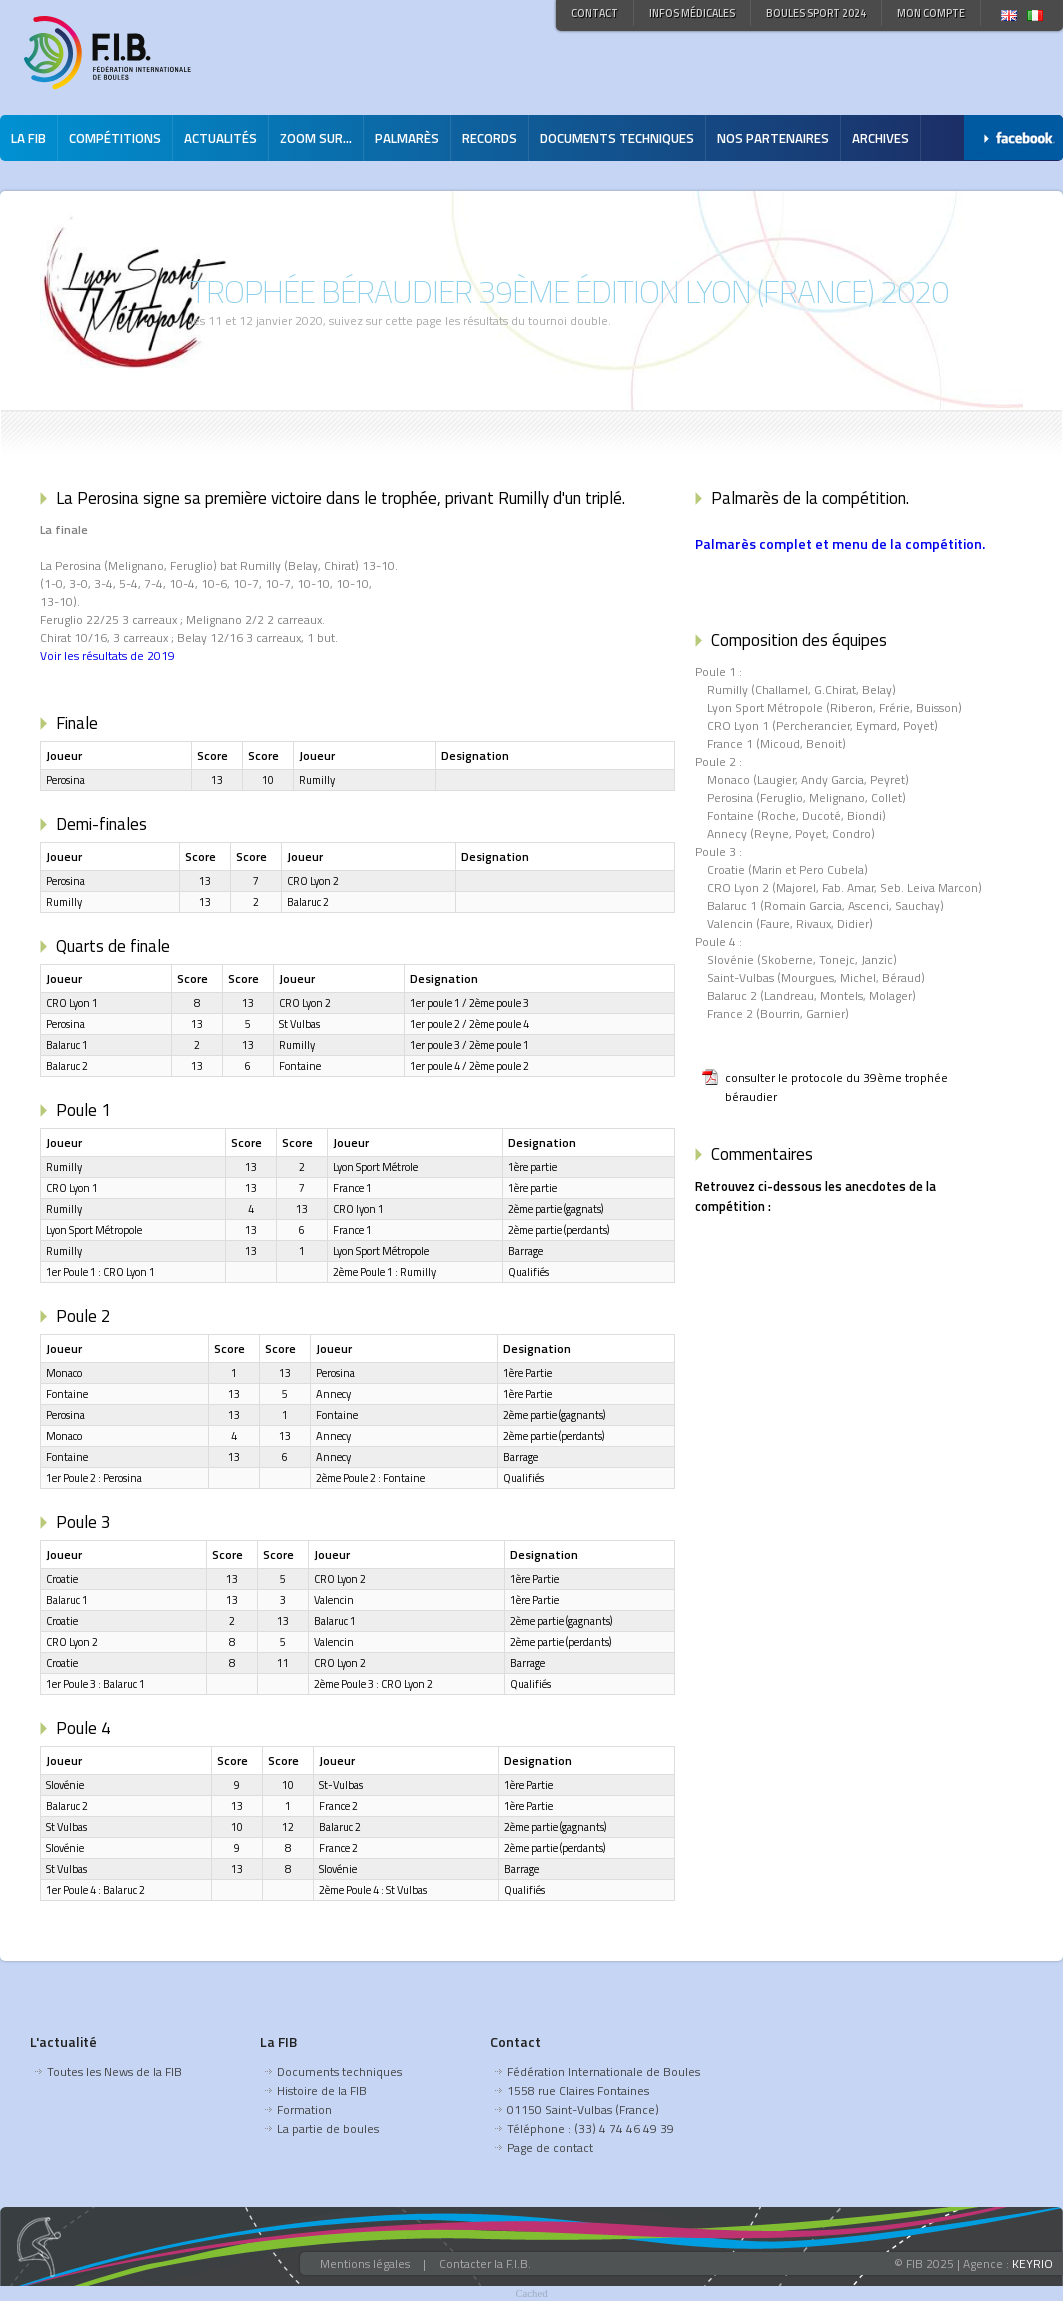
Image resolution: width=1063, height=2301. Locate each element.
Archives (880, 138)
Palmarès (407, 138)
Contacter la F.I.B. (485, 2263)
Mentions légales (365, 2263)
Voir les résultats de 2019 (107, 655)
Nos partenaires (773, 138)
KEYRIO (1032, 2263)
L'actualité (63, 2041)
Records (489, 138)
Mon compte (931, 13)
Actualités (220, 138)
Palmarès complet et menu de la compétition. (840, 543)
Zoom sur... (316, 138)
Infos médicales (692, 13)
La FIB (28, 138)
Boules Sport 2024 (816, 13)
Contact (594, 13)
